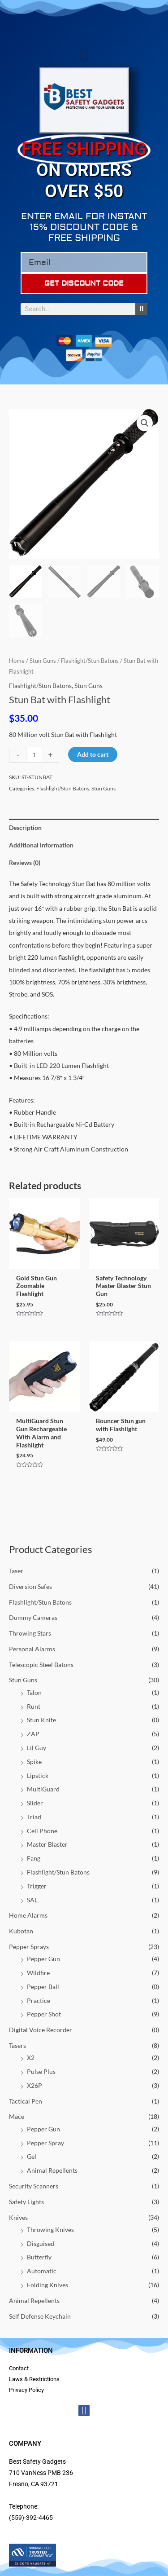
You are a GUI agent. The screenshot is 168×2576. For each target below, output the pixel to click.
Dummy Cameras (33, 1617)
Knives (18, 2217)
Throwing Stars (30, 1633)
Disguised (40, 2243)
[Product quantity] (34, 755)
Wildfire (38, 1972)
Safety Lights (26, 2201)
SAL (32, 1900)
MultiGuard (43, 1789)
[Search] (141, 309)
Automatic (41, 2271)
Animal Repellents (52, 2170)
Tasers (17, 2045)
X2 (30, 2057)
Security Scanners (33, 2186)
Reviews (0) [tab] (24, 862)
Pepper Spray (45, 2143)
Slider (35, 1803)
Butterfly (39, 2257)
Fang (33, 1858)
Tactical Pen (25, 2101)
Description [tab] (25, 827)
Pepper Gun (43, 1959)
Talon (34, 1692)
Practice (38, 2000)
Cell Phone (42, 1831)
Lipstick (37, 1775)
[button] (84, 55)
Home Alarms (28, 1915)
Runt (33, 1706)
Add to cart (92, 754)
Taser (16, 1571)
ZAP (33, 1734)
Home (17, 660)
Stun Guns (23, 1680)
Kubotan (21, 1931)
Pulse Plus (41, 2071)
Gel (31, 2156)
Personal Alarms (32, 1649)
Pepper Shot (44, 2014)
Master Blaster (47, 1844)
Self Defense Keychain (40, 2316)
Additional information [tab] (41, 845)
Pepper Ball (43, 1986)
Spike (34, 1761)
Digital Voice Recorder (40, 2029)
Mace (16, 2116)
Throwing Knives (50, 2229)
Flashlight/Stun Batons (40, 1602)
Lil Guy (36, 1747)
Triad (34, 1817)
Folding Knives (47, 2285)
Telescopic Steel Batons (41, 1664)
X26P (34, 2085)
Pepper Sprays (29, 1946)
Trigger (37, 1886)
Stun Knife (41, 1720)
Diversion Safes (30, 1586)
